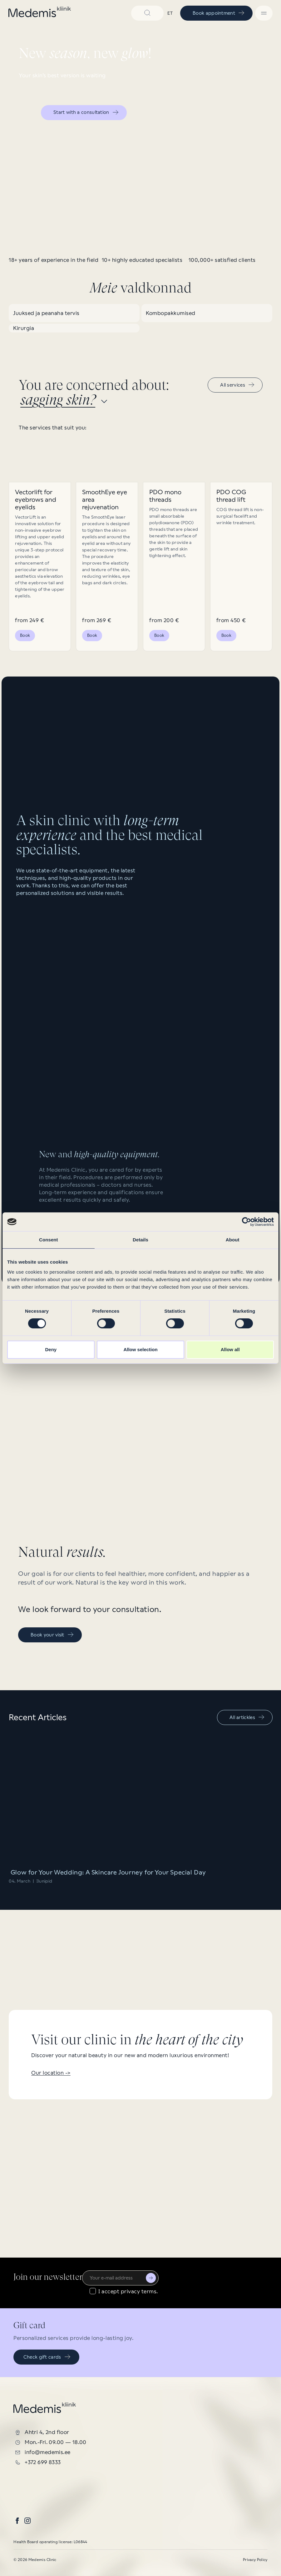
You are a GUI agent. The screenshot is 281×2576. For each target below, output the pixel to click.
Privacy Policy (255, 2560)
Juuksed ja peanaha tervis (46, 313)
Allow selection (140, 1349)
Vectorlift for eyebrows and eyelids (35, 500)
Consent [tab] (48, 1239)
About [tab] (232, 1239)
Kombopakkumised (170, 313)
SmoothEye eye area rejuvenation (104, 500)
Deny (51, 1349)
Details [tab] (140, 1239)
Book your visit (52, 1634)
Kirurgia (23, 328)
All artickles (247, 1717)
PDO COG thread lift (231, 496)
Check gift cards (47, 2356)
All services (237, 384)
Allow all (230, 1349)
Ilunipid (44, 1881)
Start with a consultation (86, 112)
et (170, 13)
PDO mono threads (165, 496)
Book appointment (219, 13)
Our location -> (51, 2073)
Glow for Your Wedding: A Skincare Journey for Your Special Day (107, 1872)
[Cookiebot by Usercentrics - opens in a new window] (246, 1221)
